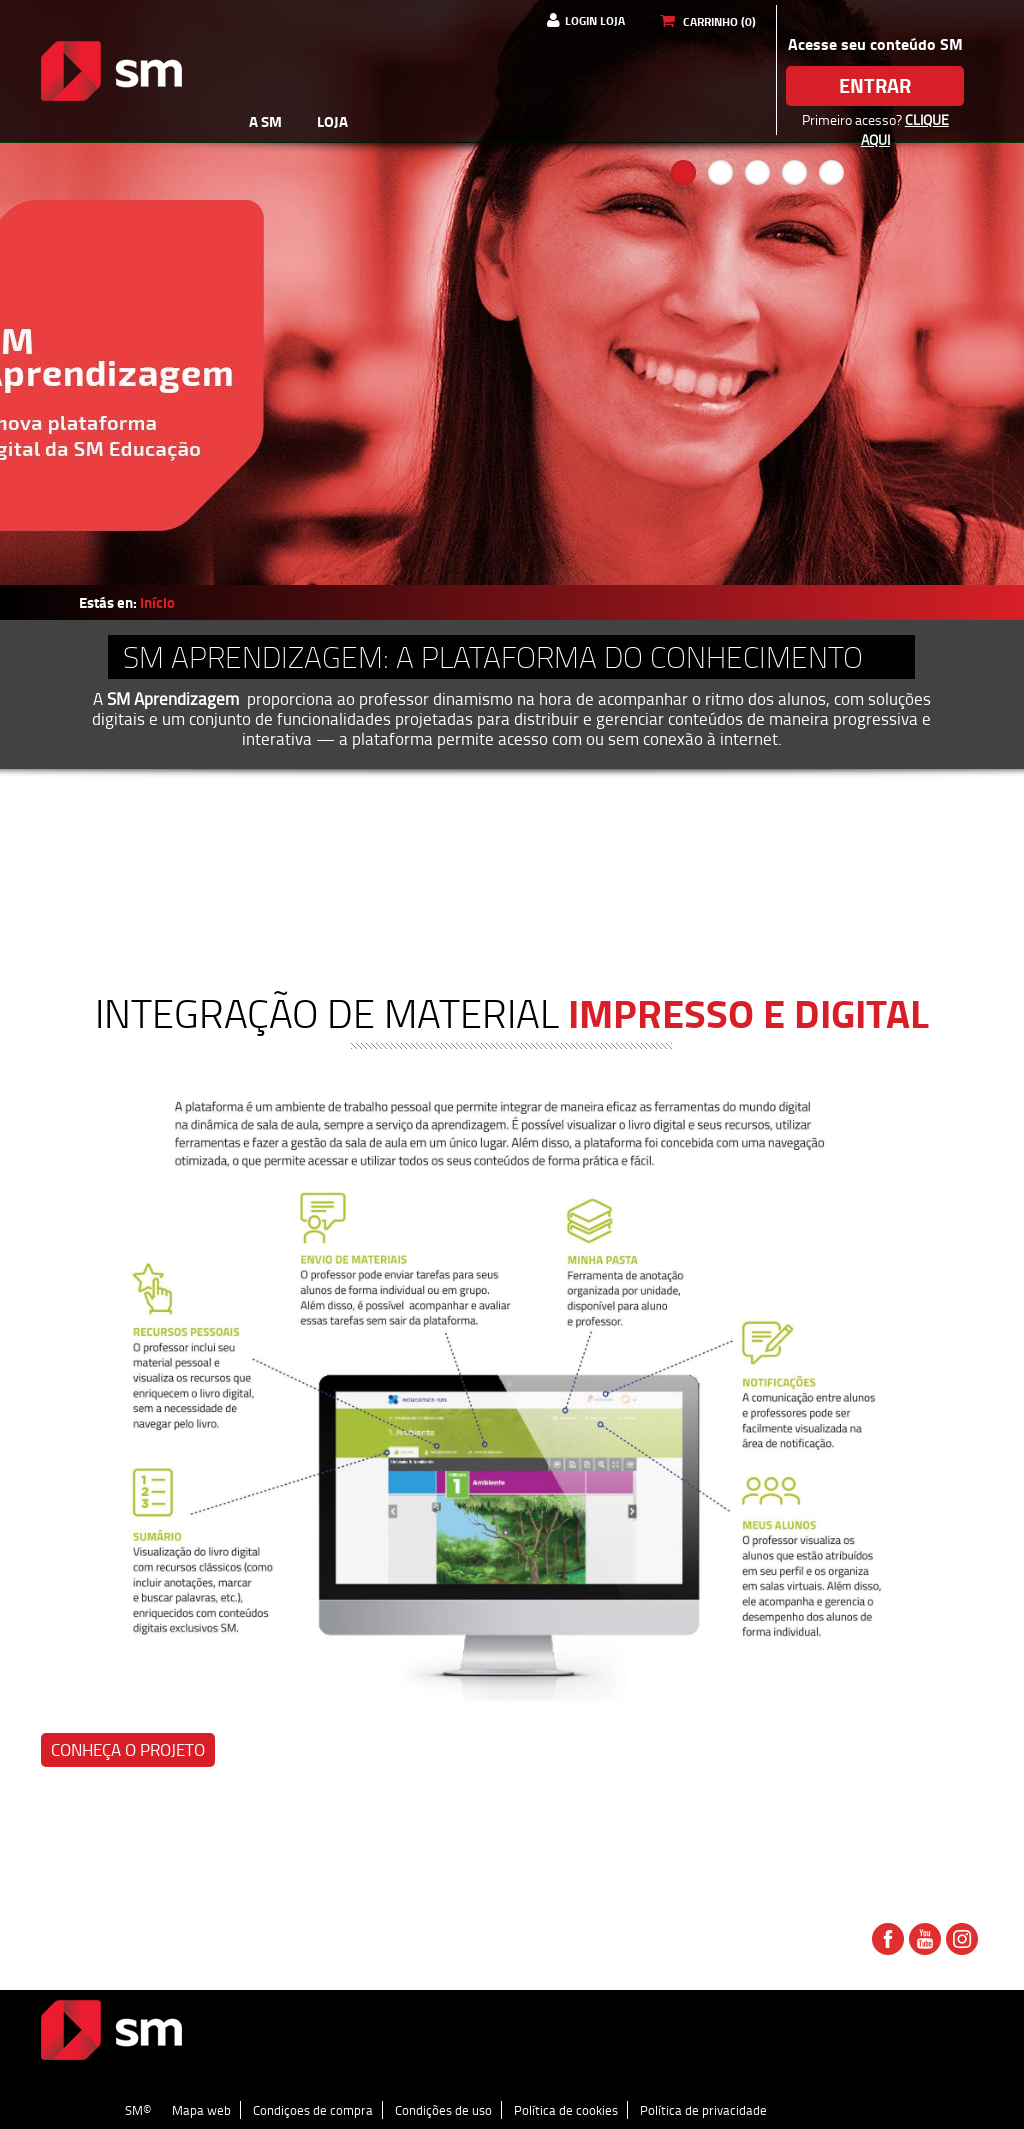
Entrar (875, 85)
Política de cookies (566, 2110)
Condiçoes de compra (313, 2110)
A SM (265, 121)
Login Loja (595, 20)
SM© (138, 2110)
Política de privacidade (703, 2110)
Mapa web (201, 2110)
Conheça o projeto (128, 1749)
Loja (332, 121)
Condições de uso (443, 2110)
